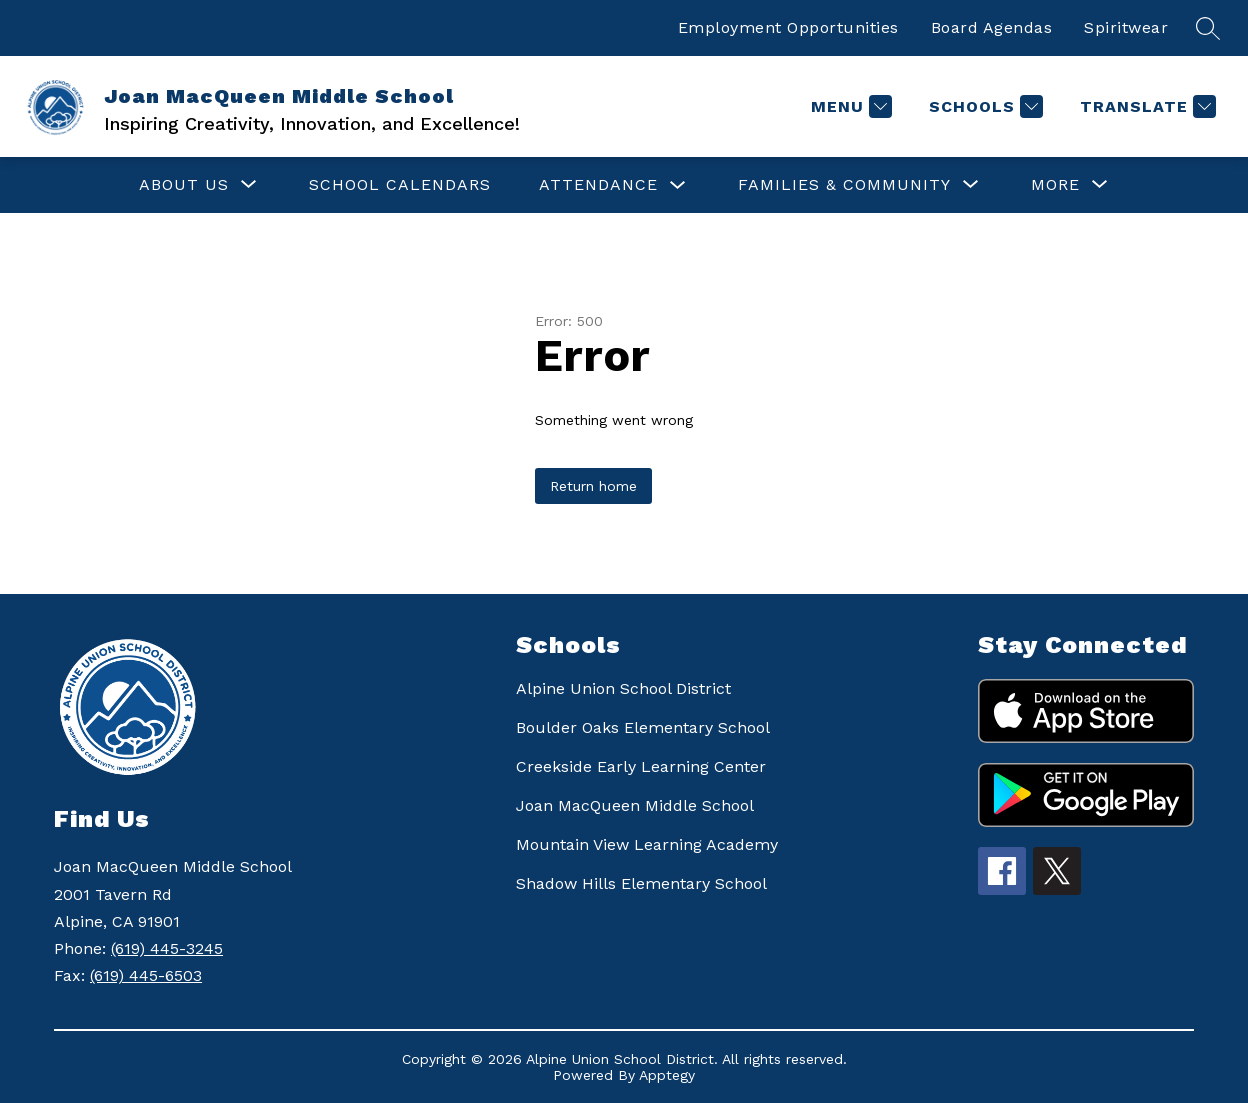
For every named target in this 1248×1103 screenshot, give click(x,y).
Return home (593, 486)
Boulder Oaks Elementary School (643, 727)
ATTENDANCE (598, 184)
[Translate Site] (1145, 106)
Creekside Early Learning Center (641, 766)
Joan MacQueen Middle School (635, 805)
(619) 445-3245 (167, 948)
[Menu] (849, 106)
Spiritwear (1126, 27)
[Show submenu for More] (1055, 185)
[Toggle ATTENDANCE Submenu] (678, 185)
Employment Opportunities (788, 27)
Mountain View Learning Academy (647, 844)
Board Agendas (992, 27)
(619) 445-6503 (146, 975)
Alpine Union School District (623, 688)
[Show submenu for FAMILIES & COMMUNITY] (844, 185)
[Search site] (1208, 28)
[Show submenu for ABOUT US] (184, 185)
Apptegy (667, 1075)
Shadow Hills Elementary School (641, 883)
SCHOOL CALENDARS (400, 184)
